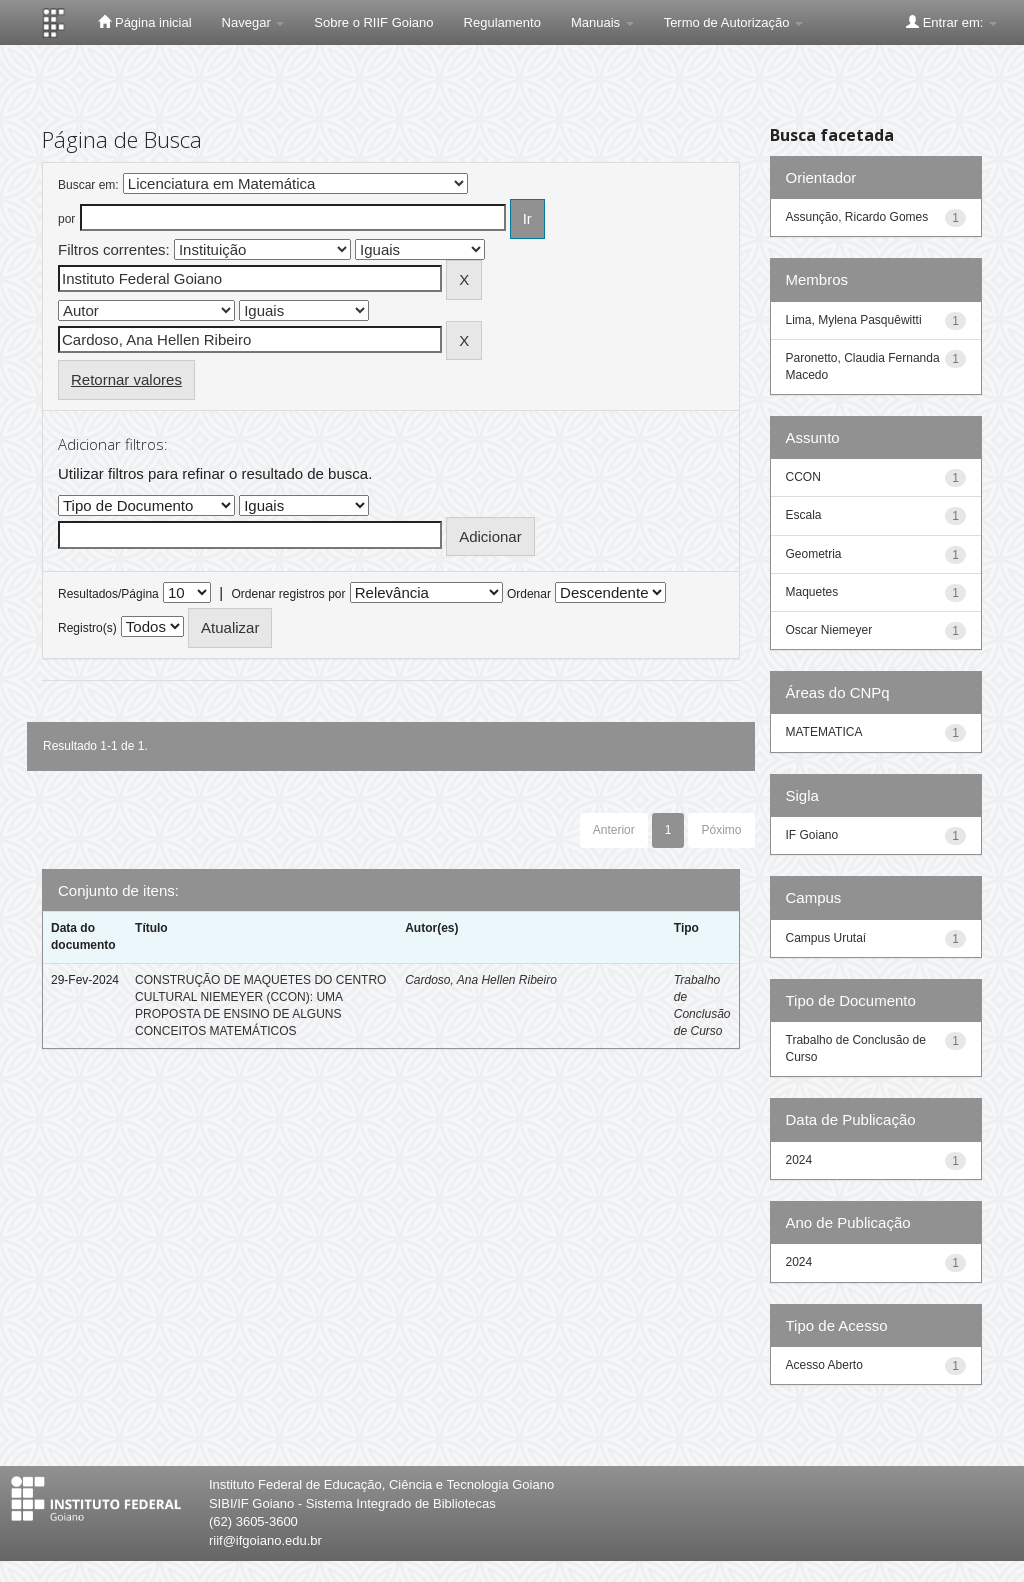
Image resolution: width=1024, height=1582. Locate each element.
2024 (799, 1160)
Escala (804, 515)
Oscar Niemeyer (829, 630)
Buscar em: (88, 185)
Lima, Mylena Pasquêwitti (854, 320)
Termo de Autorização (733, 22)
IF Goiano (812, 835)
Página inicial (144, 22)
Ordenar (529, 594)
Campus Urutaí (826, 938)
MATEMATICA (824, 732)
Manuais (602, 22)
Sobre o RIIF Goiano (373, 22)
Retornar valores (126, 379)
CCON (803, 477)
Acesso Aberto (824, 1365)
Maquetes (812, 592)
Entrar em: (951, 22)
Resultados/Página (108, 594)
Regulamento (502, 22)
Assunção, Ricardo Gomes (857, 217)
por (66, 219)
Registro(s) (87, 628)
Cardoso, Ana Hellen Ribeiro (481, 980)
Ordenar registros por (288, 594)
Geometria (814, 554)
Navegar (253, 22)
